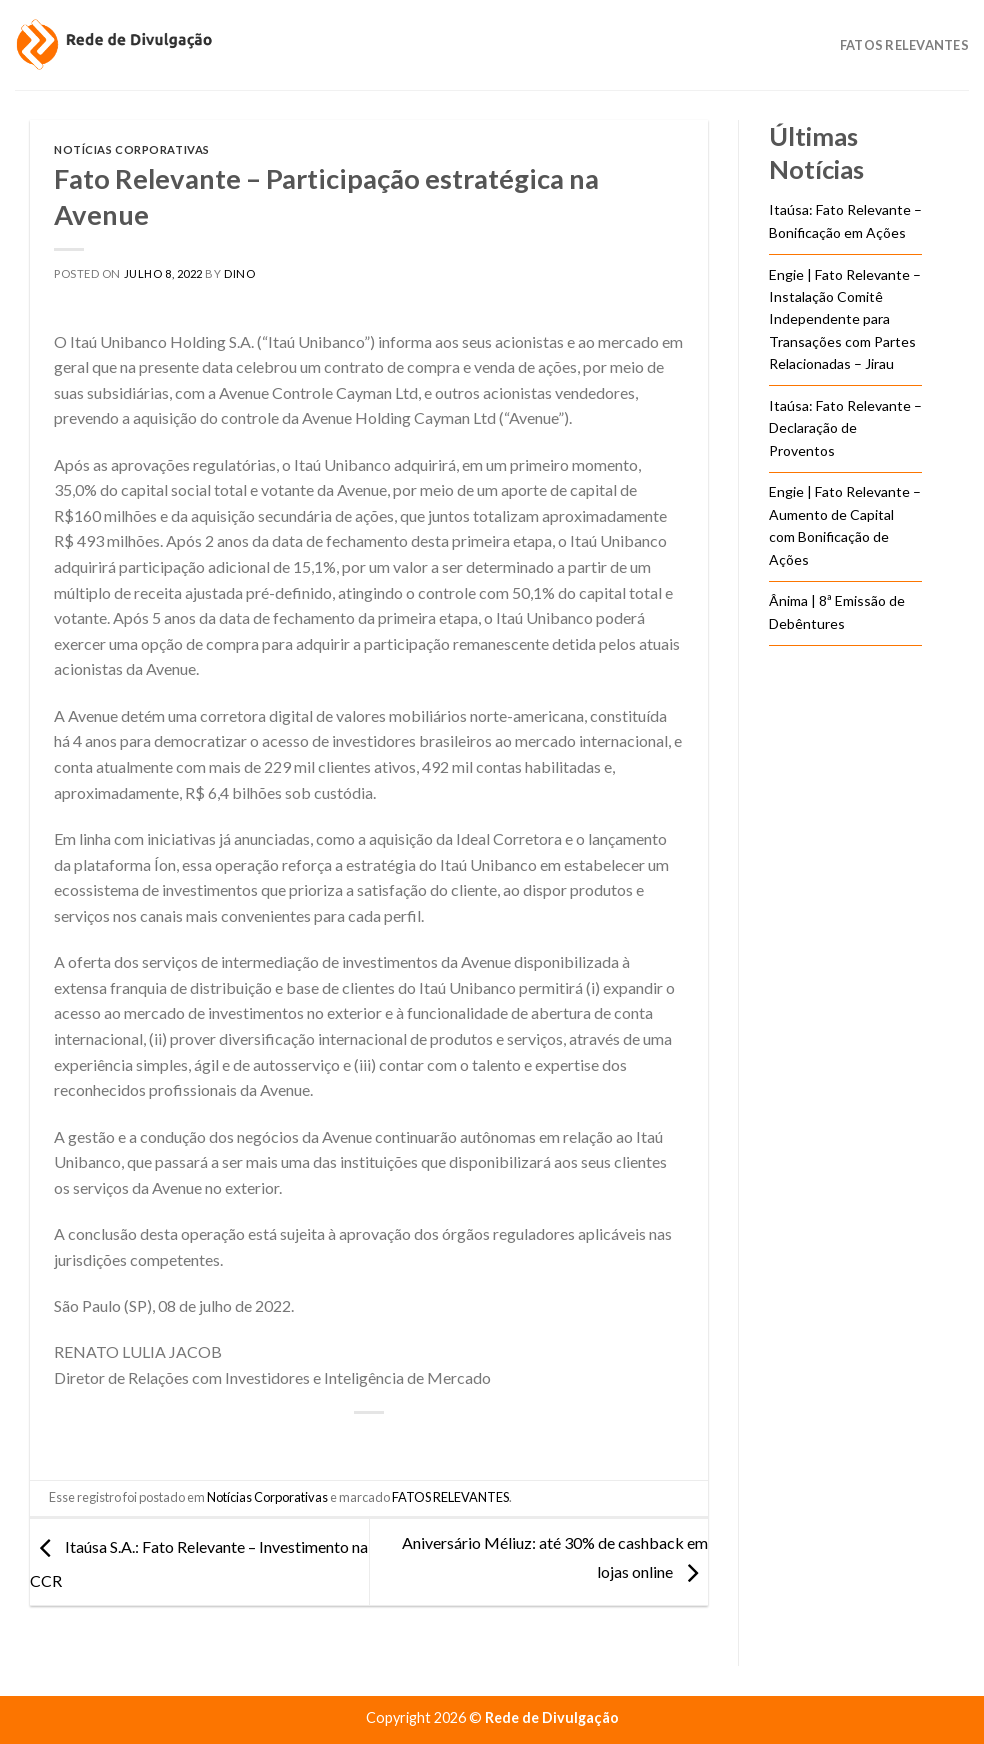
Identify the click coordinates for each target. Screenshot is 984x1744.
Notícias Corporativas (132, 149)
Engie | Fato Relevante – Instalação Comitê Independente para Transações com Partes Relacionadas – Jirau (845, 319)
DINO (239, 273)
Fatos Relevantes (904, 45)
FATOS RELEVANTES (450, 1497)
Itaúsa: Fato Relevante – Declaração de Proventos (845, 428)
